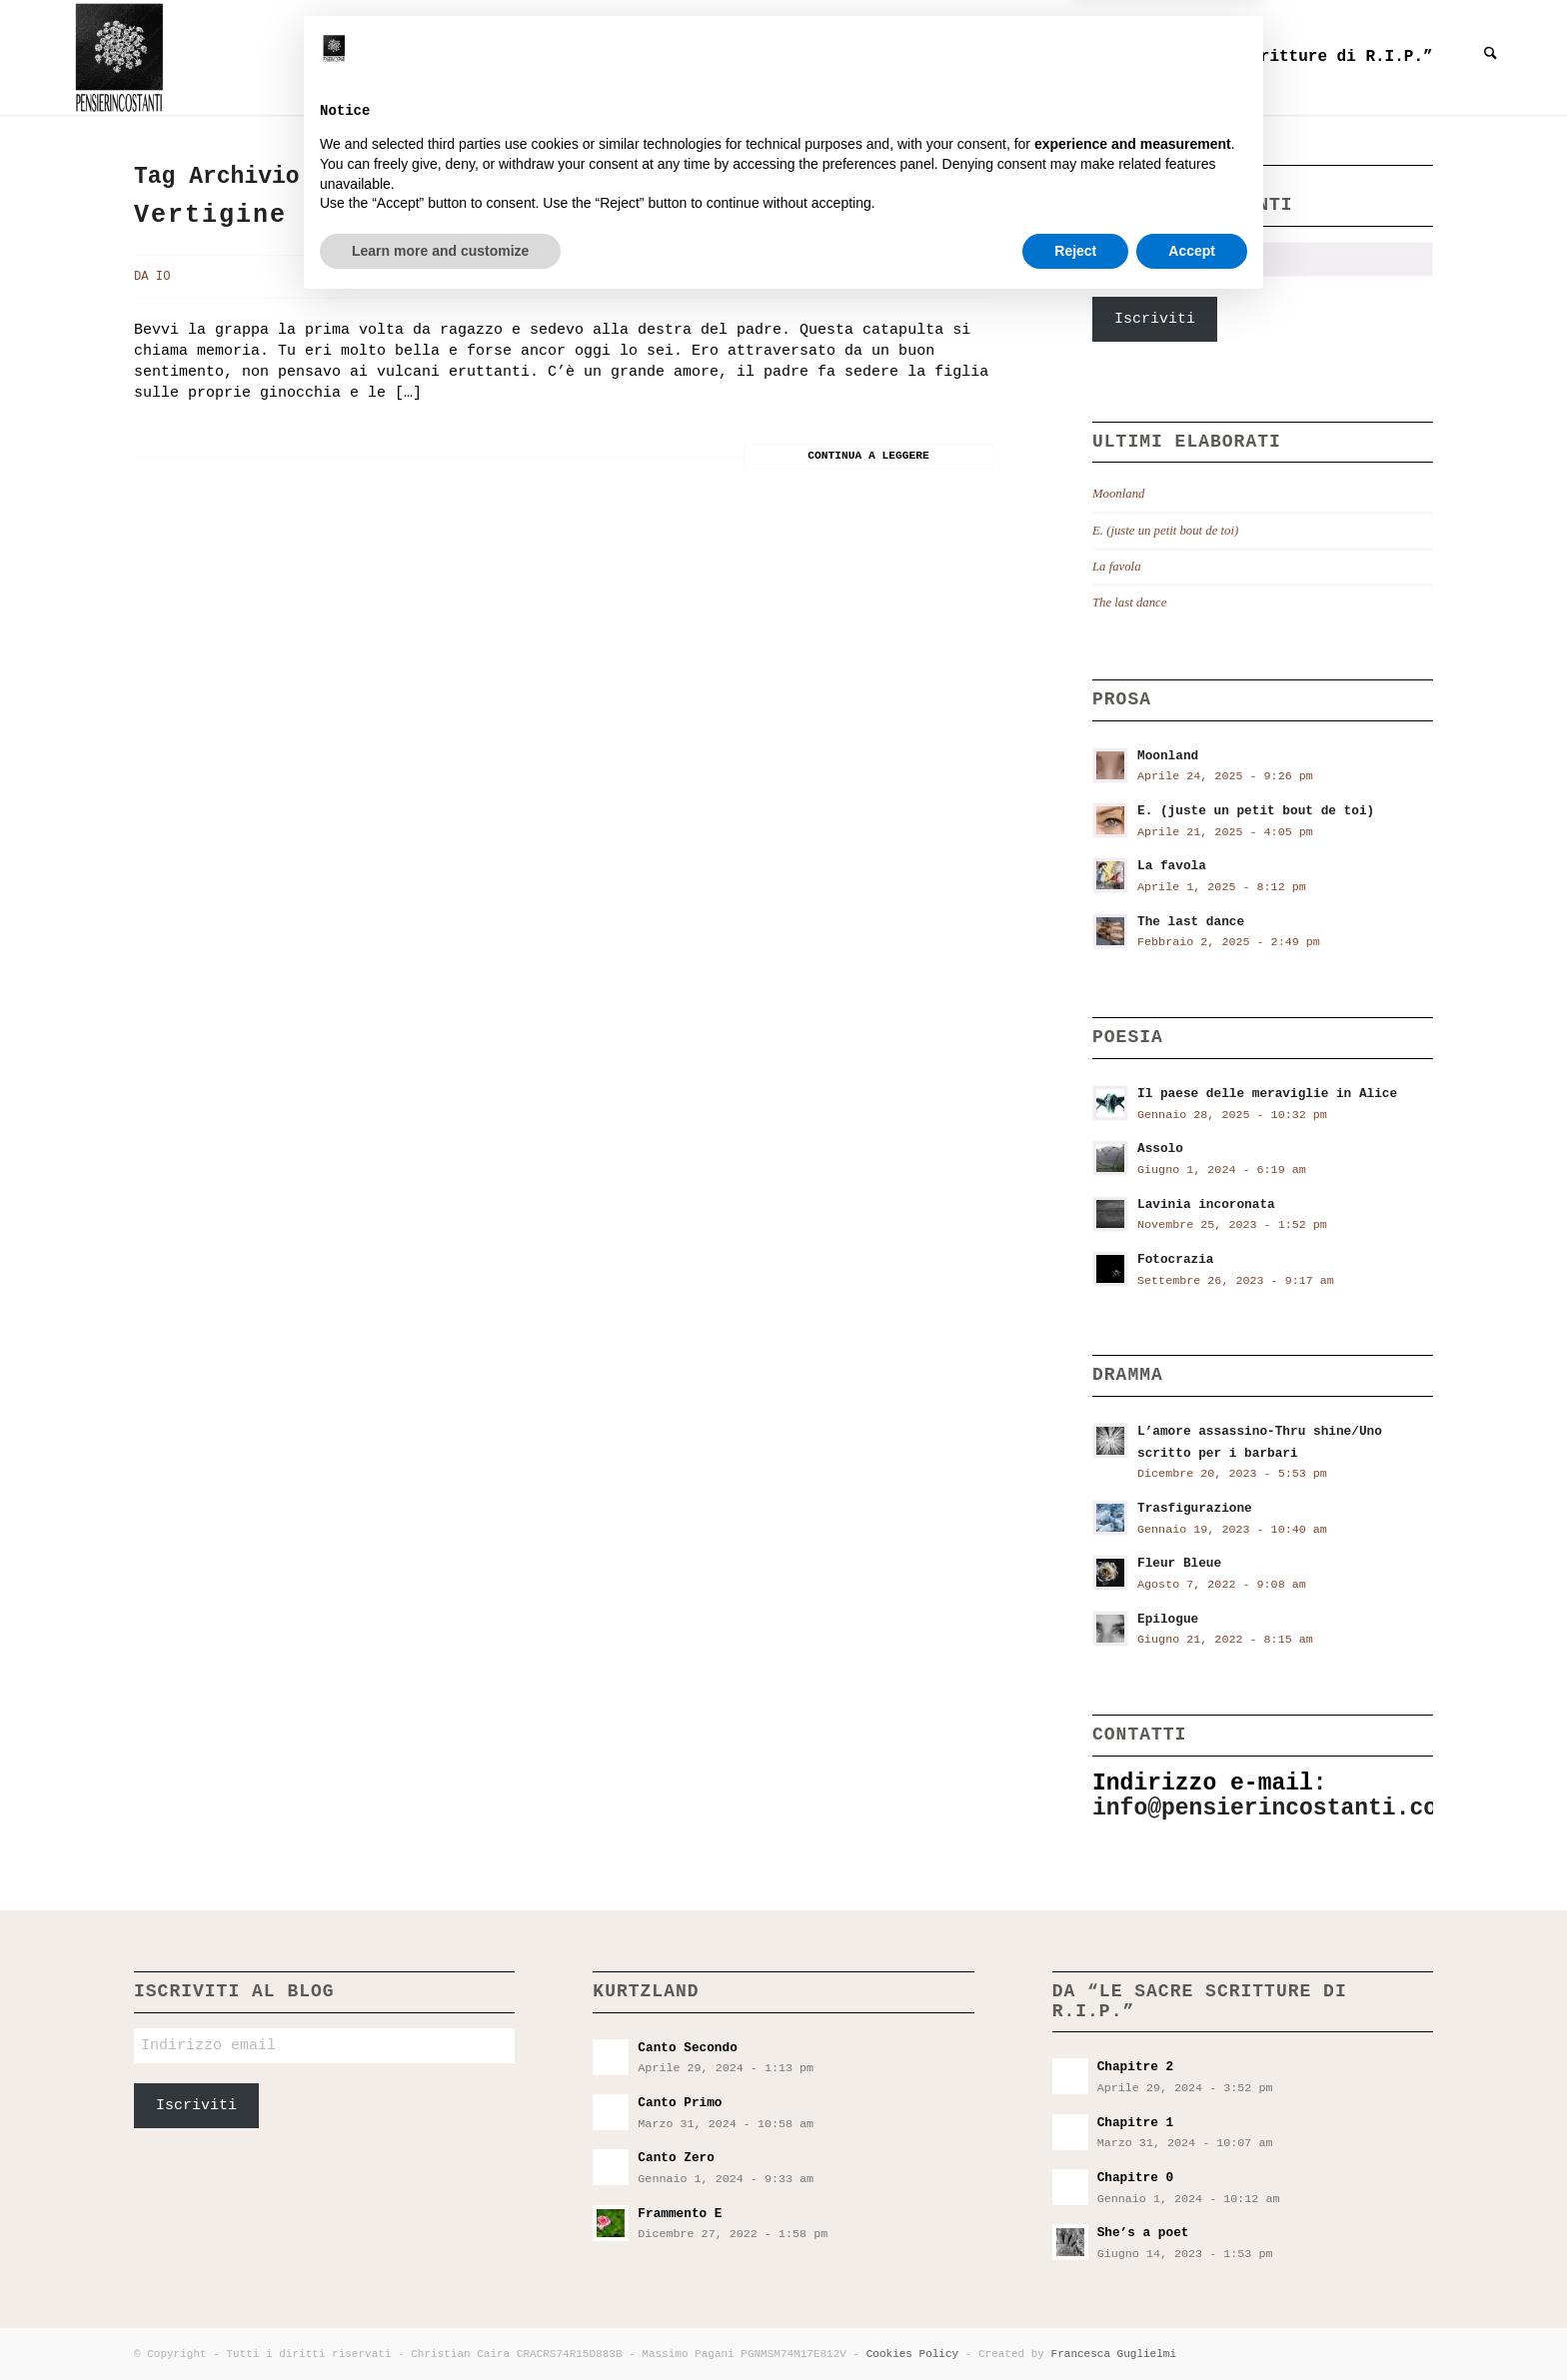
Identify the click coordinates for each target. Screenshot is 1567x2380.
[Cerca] (1491, 57)
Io (163, 277)
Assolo (1160, 1148)
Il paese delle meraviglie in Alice (1267, 1093)
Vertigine (210, 215)
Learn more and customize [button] (440, 2325)
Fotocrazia (1175, 1259)
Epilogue (1167, 1619)
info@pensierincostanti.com (1271, 1808)
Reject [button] (1075, 2325)
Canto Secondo (687, 2047)
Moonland (1118, 494)
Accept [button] (1191, 2325)
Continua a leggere (868, 456)
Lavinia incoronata (1206, 1204)
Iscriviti (1154, 319)
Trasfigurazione (1194, 1508)
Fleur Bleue (1179, 1563)
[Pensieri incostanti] (116, 57)
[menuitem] (561, 57)
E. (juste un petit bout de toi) (1165, 531)
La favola (1116, 567)
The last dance (1129, 602)
